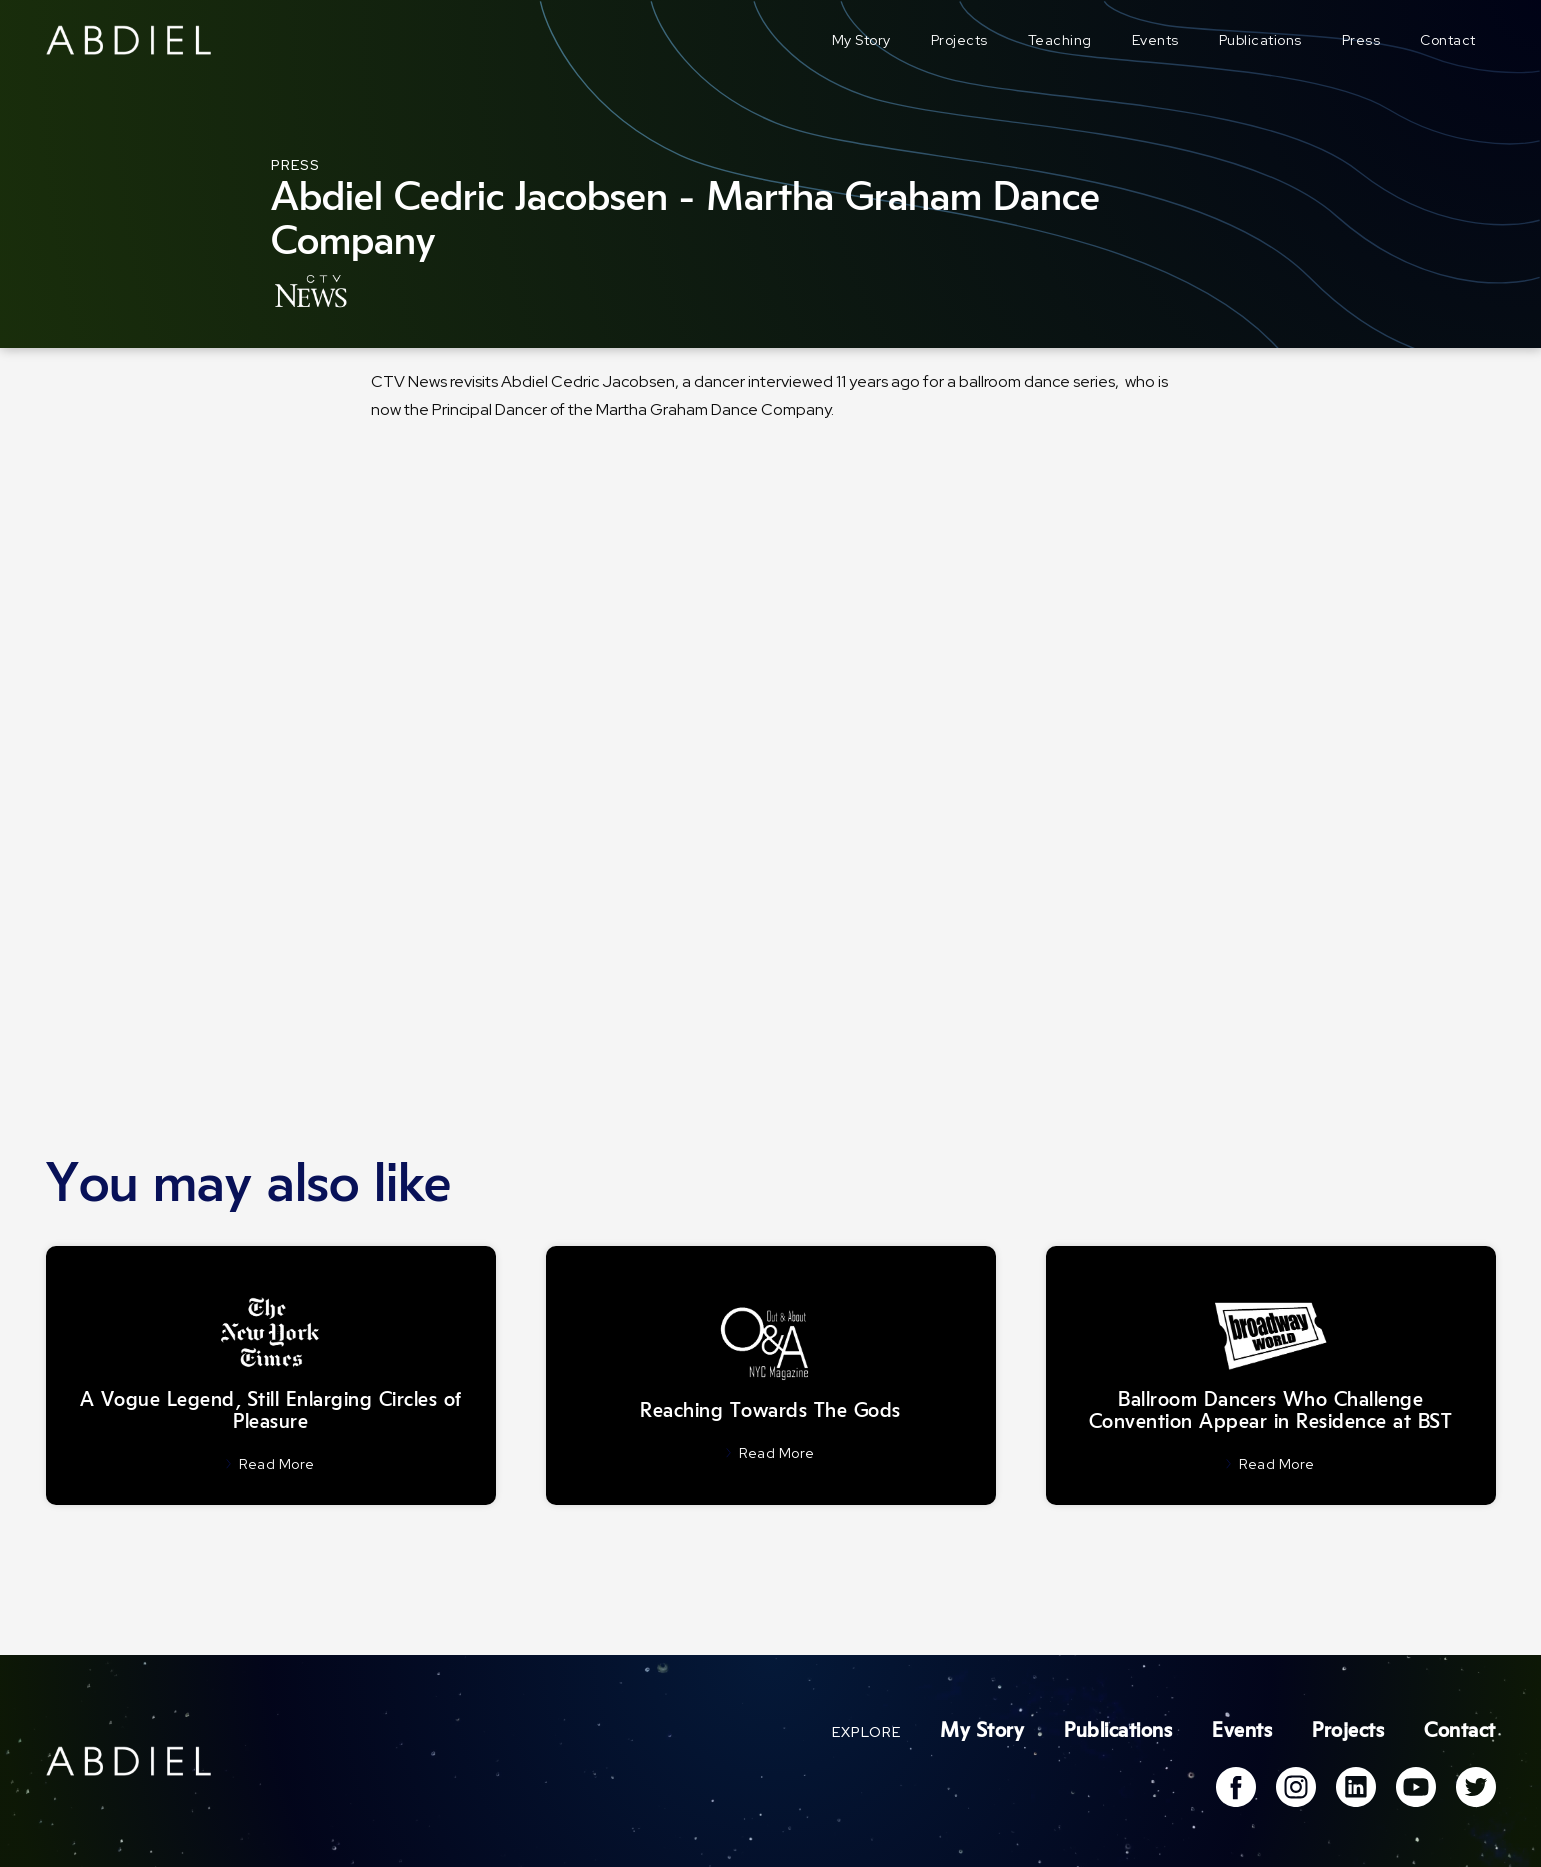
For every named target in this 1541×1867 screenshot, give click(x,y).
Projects (959, 40)
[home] (129, 40)
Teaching (1060, 40)
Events (1155, 40)
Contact (1448, 40)
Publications (1260, 40)
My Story (861, 40)
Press (1361, 40)
